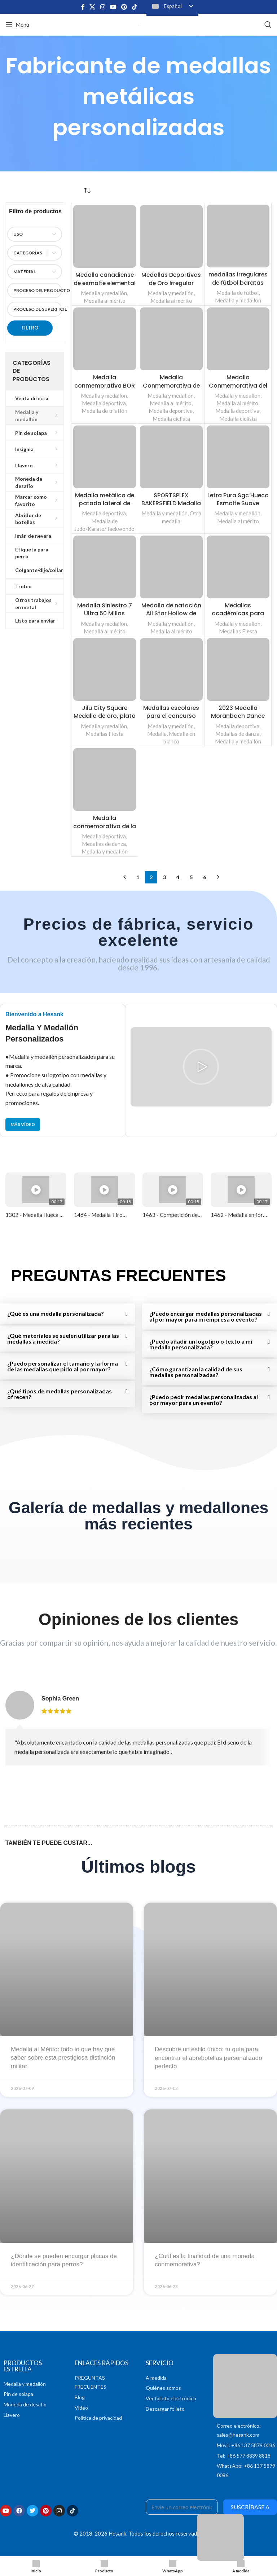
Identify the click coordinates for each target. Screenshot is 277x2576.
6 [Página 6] (204, 877)
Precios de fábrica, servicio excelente (138, 932)
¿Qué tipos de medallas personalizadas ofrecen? (59, 1394)
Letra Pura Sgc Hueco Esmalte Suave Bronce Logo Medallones (238, 507)
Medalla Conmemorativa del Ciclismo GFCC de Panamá (238, 389)
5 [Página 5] (191, 877)
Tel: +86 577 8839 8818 (244, 2456)
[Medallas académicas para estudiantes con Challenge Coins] (238, 567)
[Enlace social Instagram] (102, 6)
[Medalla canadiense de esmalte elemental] (104, 236)
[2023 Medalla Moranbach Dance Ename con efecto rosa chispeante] (238, 669)
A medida (156, 2378)
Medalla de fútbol (237, 292)
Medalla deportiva (104, 403)
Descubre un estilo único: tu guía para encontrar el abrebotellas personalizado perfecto (208, 2058)
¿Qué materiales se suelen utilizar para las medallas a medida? (63, 1338)
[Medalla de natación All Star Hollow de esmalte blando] (171, 567)
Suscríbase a (250, 2506)
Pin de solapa (18, 2394)
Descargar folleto (165, 2409)
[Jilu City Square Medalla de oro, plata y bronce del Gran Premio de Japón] (104, 669)
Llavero (12, 2415)
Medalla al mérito (104, 300)
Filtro (30, 328)
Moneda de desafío (25, 2404)
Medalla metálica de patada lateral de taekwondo (104, 503)
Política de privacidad (98, 2418)
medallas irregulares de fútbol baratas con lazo (238, 282)
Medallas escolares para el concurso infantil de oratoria (171, 716)
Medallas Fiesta (238, 631)
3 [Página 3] (164, 877)
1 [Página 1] (137, 877)
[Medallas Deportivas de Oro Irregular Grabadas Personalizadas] (171, 236)
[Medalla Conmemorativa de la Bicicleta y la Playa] (171, 338)
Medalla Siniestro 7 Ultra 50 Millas (104, 609)
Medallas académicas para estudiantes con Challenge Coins (238, 617)
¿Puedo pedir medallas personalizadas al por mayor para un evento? (203, 1399)
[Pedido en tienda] (87, 190)
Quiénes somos (163, 2388)
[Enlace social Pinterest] (124, 6)
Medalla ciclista (171, 418)
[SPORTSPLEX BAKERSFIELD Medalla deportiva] (171, 456)
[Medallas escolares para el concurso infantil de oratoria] (171, 669)
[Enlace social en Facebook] (83, 6)
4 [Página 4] (177, 877)
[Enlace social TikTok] (134, 6)
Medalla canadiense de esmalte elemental (104, 283)
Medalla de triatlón (104, 410)
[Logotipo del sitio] (138, 24)
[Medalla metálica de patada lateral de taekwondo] (104, 456)
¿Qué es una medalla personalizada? (55, 1313)
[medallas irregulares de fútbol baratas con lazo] (238, 236)
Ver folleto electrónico (171, 2398)
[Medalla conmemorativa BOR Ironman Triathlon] (104, 338)
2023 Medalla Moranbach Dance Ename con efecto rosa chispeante (238, 720)
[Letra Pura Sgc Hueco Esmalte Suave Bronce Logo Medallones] (238, 456)
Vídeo (81, 2408)
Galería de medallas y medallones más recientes (138, 1515)
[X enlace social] (92, 6)
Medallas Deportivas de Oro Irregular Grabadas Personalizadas (171, 287)
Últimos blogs (138, 1866)
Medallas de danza (237, 733)
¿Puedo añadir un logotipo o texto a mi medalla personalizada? (200, 1344)
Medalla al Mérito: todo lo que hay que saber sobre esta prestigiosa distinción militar (63, 2058)
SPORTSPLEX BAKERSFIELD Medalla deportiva (171, 503)
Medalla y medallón (103, 293)
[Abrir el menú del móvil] (17, 24)
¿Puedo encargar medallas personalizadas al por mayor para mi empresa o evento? (205, 1316)
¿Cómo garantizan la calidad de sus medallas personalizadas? (195, 1372)
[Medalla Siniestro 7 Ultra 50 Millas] (104, 567)
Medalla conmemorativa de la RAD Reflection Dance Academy (104, 830)
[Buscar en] (268, 24)
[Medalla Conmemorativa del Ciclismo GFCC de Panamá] (238, 338)
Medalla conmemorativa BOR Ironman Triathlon (104, 385)
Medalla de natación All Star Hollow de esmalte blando (171, 613)
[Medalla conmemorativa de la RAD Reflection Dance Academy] (104, 779)
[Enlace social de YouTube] (113, 6)
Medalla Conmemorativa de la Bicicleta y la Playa (171, 385)
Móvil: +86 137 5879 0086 (246, 2445)
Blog (80, 2397)
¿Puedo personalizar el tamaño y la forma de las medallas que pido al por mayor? (62, 1366)
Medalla (157, 733)
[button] (201, 1067)
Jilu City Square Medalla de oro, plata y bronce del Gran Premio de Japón (104, 720)
